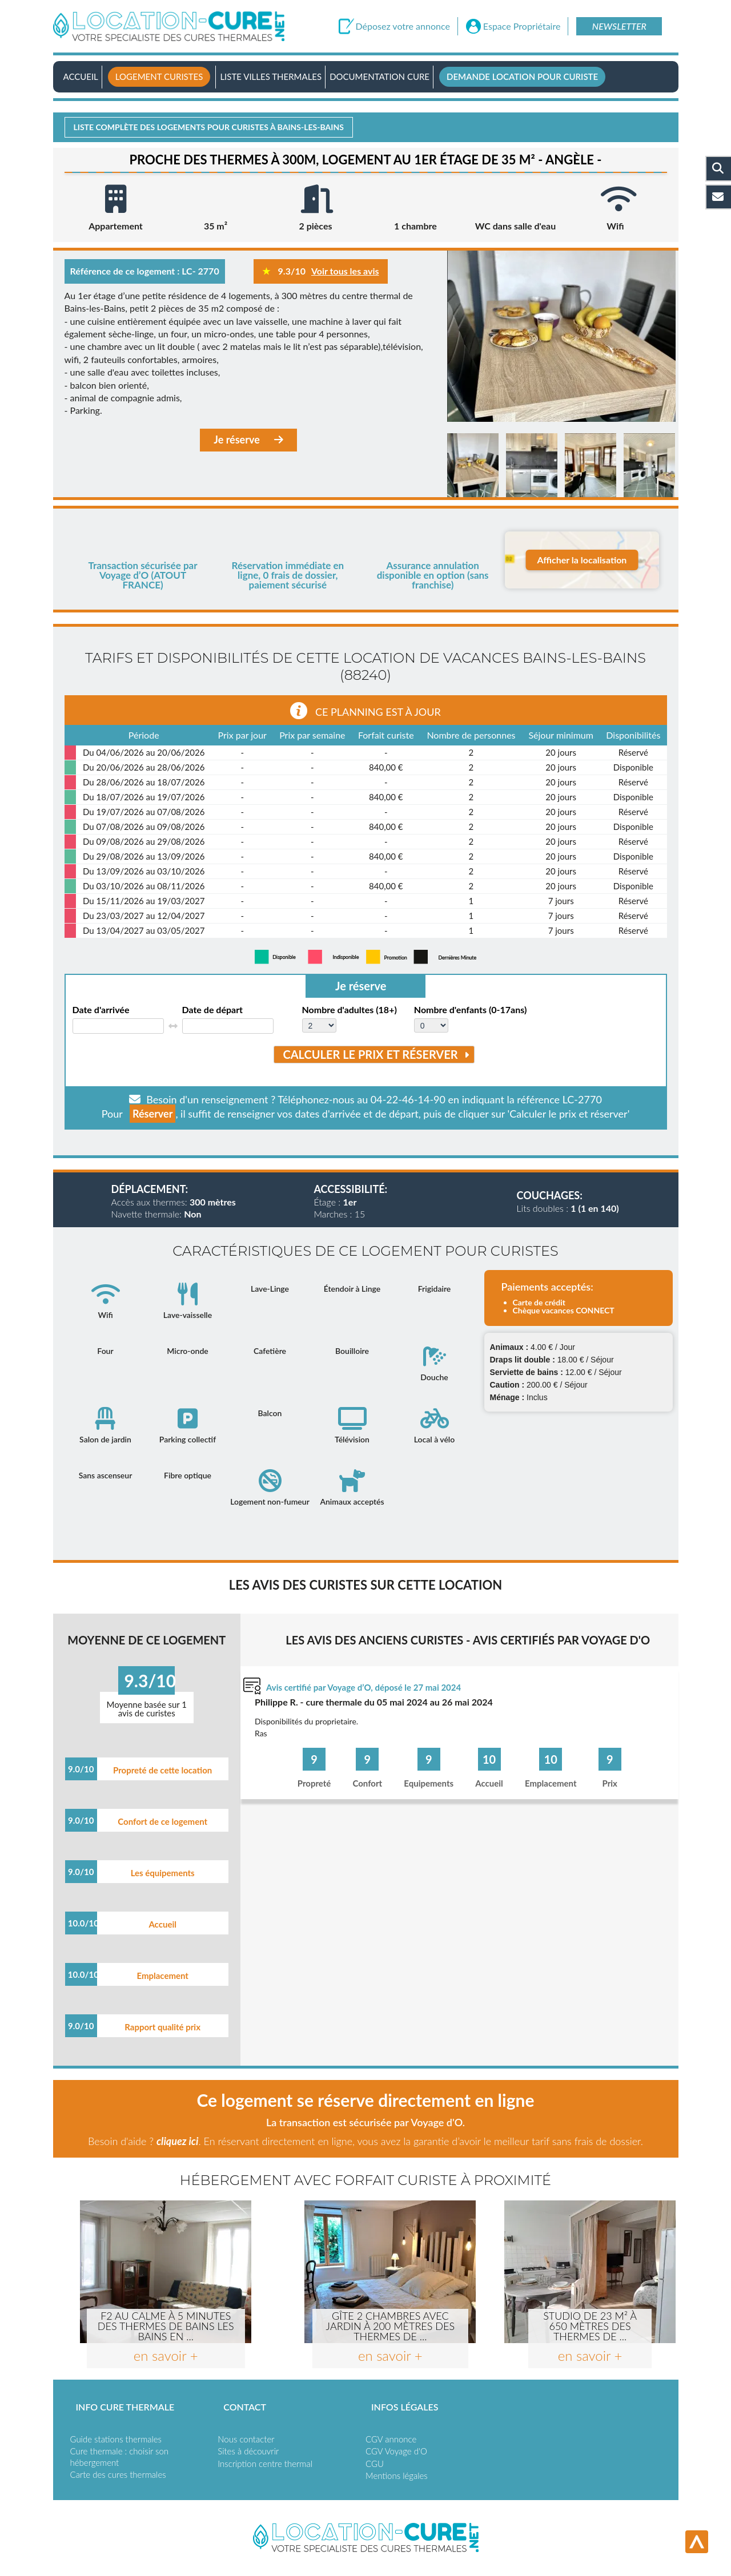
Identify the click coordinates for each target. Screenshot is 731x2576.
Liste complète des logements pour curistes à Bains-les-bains (209, 127)
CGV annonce (391, 2439)
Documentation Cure (379, 76)
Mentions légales (397, 2475)
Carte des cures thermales (118, 2474)
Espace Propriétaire (522, 26)
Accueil (80, 76)
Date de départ (212, 1009)
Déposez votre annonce (403, 26)
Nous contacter (246, 2439)
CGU (375, 2463)
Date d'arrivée (101, 1009)
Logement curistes (159, 76)
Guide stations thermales (116, 2439)
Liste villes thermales (271, 76)
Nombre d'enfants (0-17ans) (470, 1009)
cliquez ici (177, 2141)
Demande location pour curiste (522, 76)
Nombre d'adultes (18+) (349, 1009)
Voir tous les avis (345, 270)
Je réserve (248, 440)
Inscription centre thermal (265, 2463)
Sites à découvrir (248, 2451)
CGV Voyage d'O (396, 2451)
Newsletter (619, 26)
